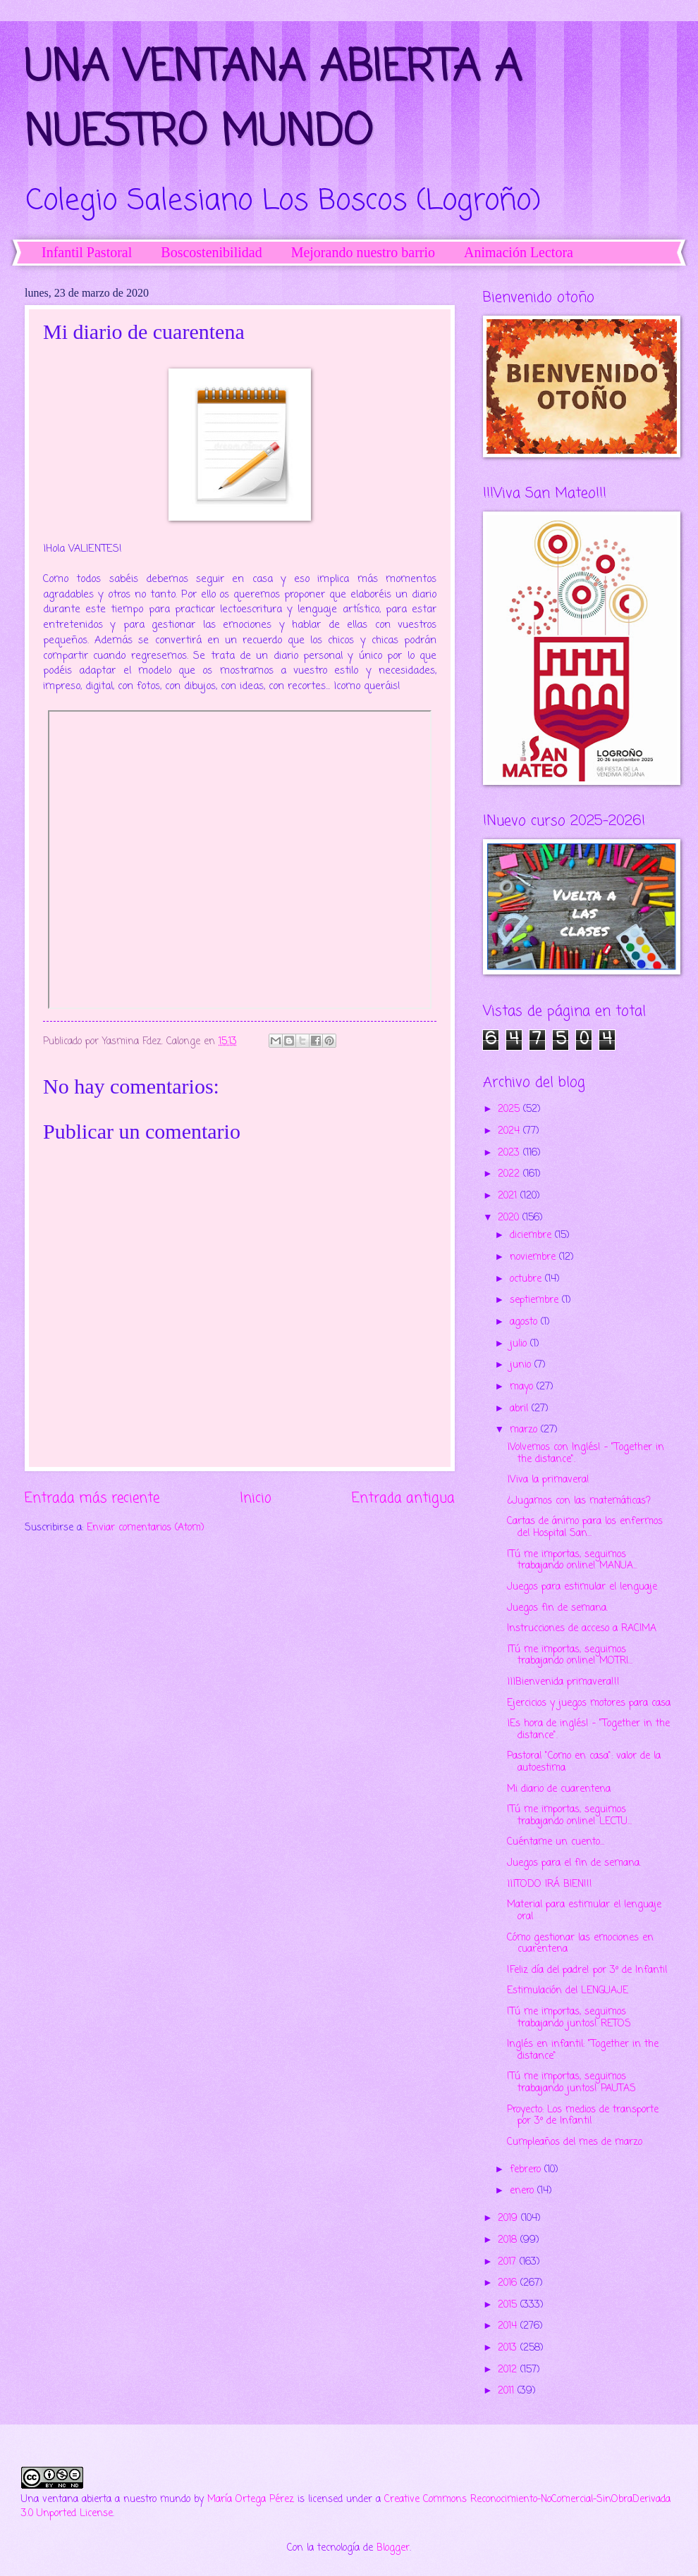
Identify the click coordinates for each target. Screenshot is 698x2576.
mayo (523, 1387)
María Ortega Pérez (250, 2499)
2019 (509, 2218)
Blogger (393, 2548)
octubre (527, 1279)
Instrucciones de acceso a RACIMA (581, 1628)
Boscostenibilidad (211, 252)
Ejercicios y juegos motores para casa (589, 1703)
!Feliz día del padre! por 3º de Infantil (587, 1970)
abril (521, 1408)
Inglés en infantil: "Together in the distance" (583, 2050)
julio (520, 1344)
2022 (510, 1174)
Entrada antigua (403, 1498)
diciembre (532, 1235)
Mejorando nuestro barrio (363, 252)
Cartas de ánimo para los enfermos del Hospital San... (585, 1527)
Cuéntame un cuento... (555, 1842)
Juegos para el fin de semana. (574, 1863)
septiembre (536, 1300)
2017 (509, 2262)
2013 (509, 2348)
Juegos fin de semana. (557, 1608)
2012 (509, 2370)
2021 (509, 1196)
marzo (525, 1430)
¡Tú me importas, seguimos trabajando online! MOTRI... (569, 1655)
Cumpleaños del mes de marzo (574, 2142)
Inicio (255, 1498)
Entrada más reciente (92, 1498)
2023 (510, 1153)
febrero (527, 2169)
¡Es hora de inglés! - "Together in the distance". (588, 1729)
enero (523, 2191)
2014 (509, 2326)
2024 (510, 1131)
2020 (510, 1217)
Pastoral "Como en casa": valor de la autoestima (584, 1762)
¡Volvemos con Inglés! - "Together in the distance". (585, 1453)
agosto (525, 1322)
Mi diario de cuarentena (559, 1789)
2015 (509, 2305)
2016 (509, 2283)
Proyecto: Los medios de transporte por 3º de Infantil (583, 2116)
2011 (508, 2391)
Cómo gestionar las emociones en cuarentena (580, 1944)
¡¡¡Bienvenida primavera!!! (563, 1682)
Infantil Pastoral (87, 252)
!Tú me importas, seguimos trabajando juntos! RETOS (569, 2018)
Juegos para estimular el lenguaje (582, 1587)
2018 (509, 2240)
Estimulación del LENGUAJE (567, 1990)
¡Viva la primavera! (548, 1480)
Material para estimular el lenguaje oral (584, 1910)
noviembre (534, 1257)
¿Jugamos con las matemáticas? (579, 1501)
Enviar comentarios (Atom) (145, 1528)
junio (522, 1365)
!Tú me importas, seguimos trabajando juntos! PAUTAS (571, 2082)
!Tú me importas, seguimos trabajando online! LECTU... (569, 1815)
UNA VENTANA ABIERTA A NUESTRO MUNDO (273, 101)
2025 (510, 1109)
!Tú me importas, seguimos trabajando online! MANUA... (572, 1560)
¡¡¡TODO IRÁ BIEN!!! (549, 1884)
